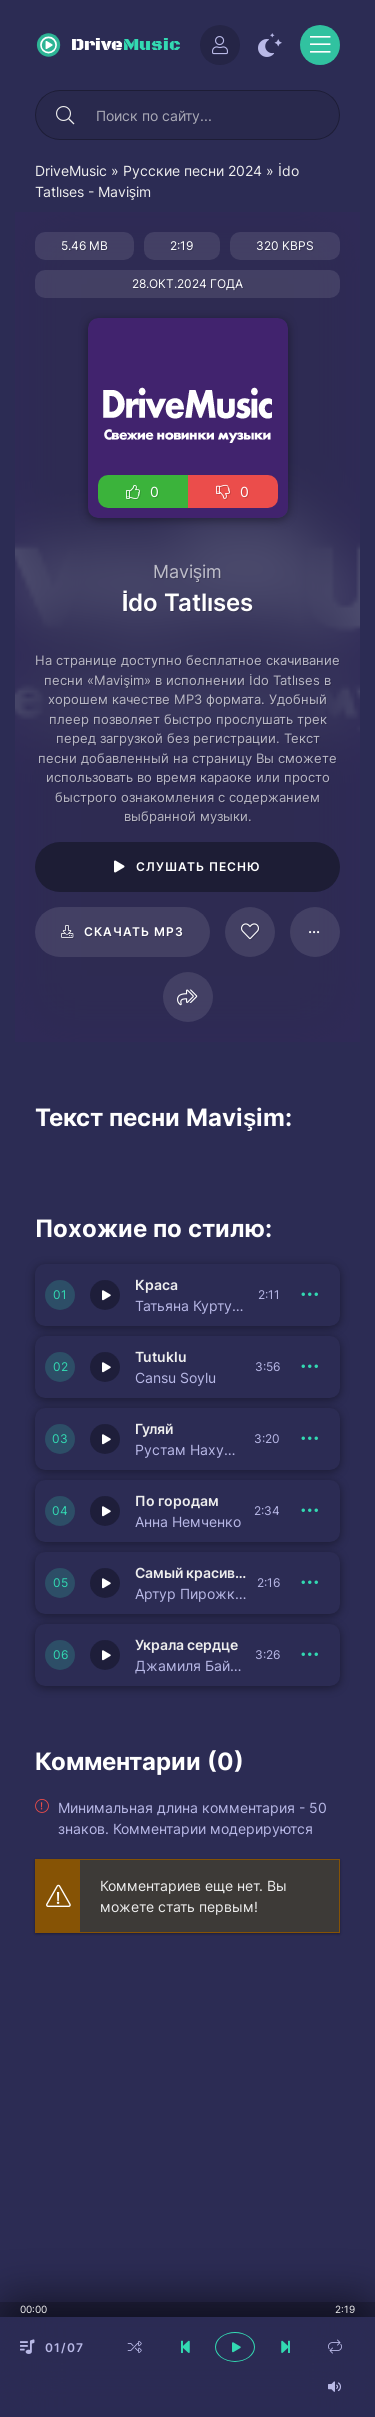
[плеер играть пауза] (235, 2347)
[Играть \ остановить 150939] (105, 1655)
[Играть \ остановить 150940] (105, 1511)
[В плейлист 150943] (310, 1295)
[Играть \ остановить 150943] (105, 1295)
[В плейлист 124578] (315, 932)
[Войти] (220, 45)
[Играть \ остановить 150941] (105, 1439)
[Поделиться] (188, 997)
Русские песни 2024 (192, 170)
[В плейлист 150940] (310, 1511)
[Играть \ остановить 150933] (105, 1583)
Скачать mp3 (134, 931)
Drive (126, 45)
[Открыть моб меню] (320, 45)
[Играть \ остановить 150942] (105, 1367)
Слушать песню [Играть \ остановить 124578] (198, 866)
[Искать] (65, 115)
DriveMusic (71, 170)
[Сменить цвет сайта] (270, 45)
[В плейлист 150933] (310, 1583)
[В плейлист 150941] (310, 1439)
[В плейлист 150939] (310, 1655)
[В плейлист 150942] (310, 1367)
